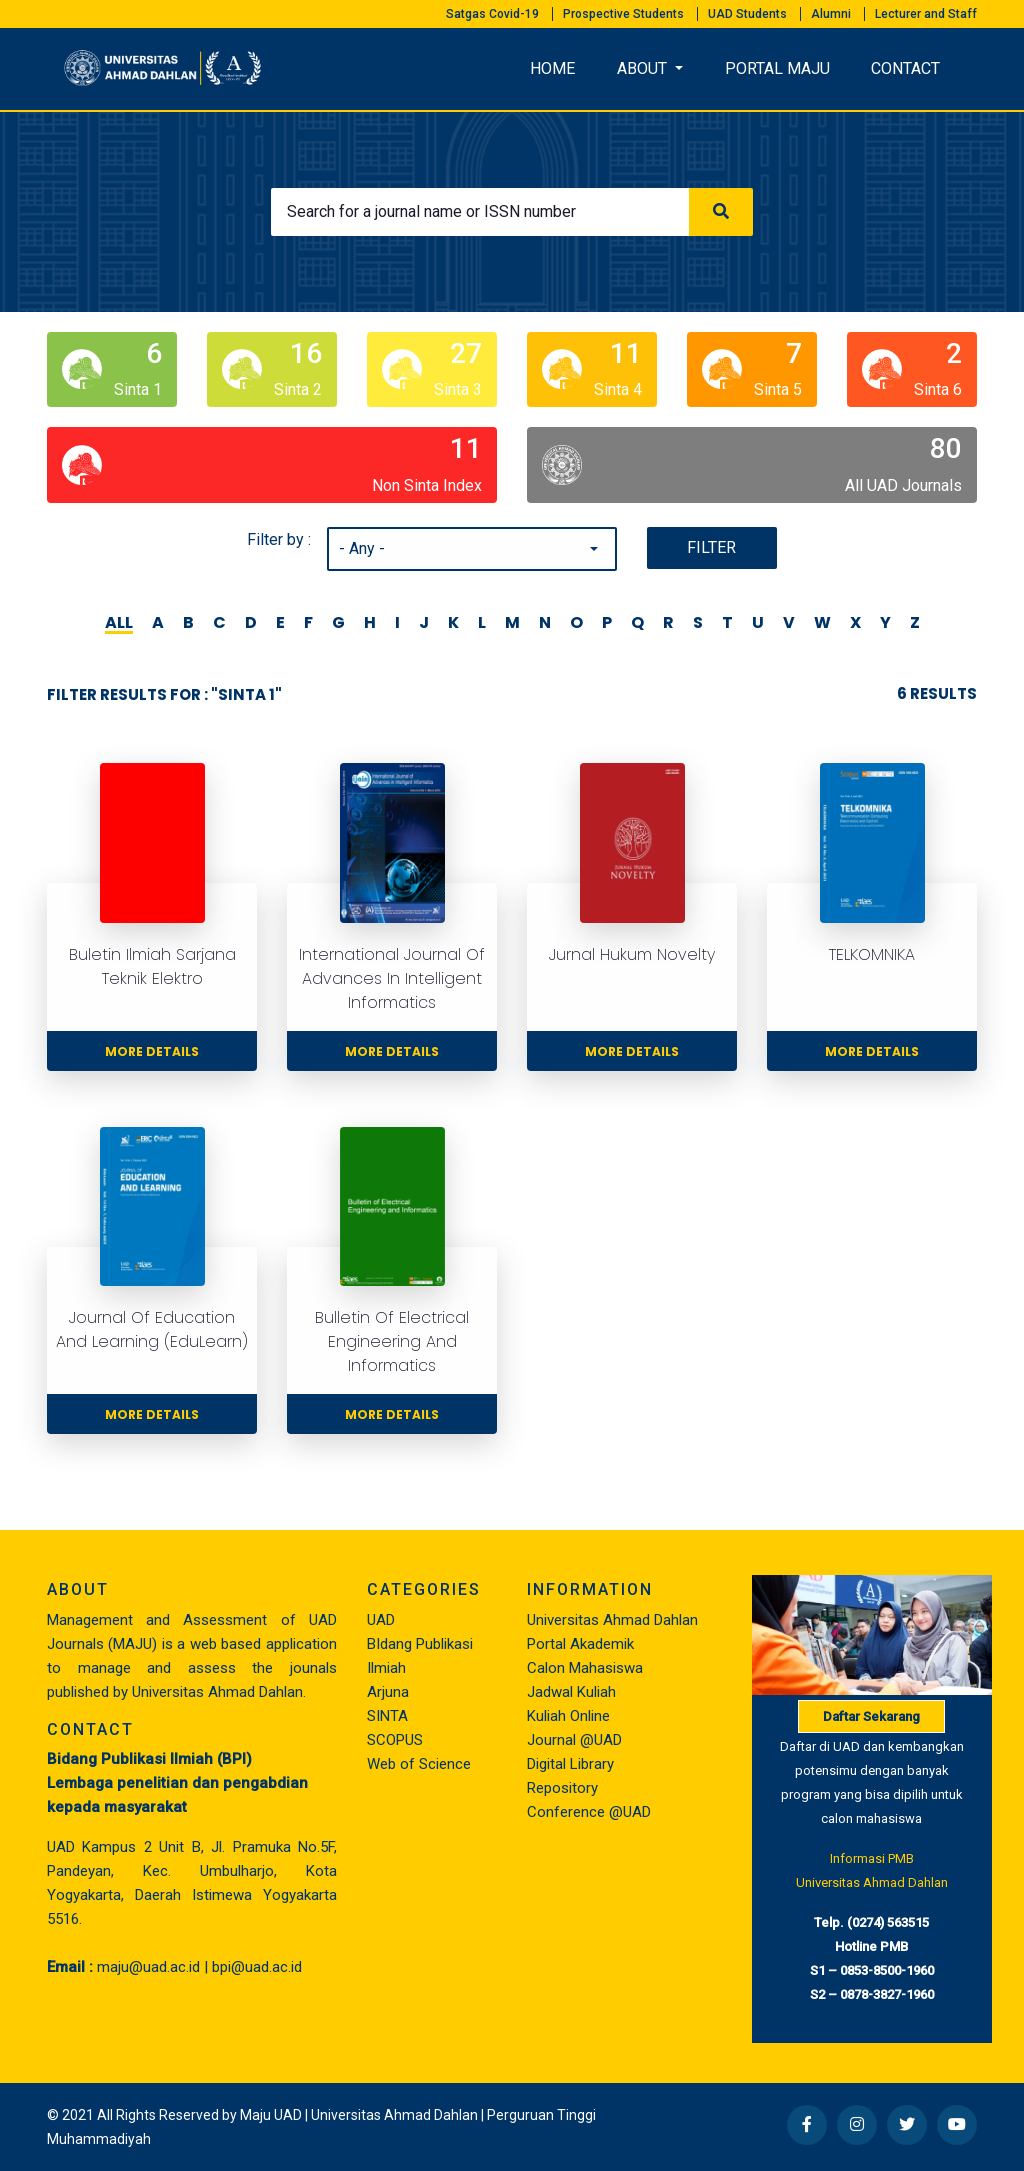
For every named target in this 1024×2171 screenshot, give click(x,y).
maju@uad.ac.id (148, 1967)
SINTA (387, 1716)
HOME (552, 68)
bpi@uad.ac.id (257, 1967)
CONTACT (905, 68)
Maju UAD (271, 2115)
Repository (562, 1788)
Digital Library (570, 1764)
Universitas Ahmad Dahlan (612, 1620)
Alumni (831, 14)
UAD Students (747, 14)
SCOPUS (395, 1740)
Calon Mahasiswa (585, 1668)
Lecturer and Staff (926, 14)
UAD (381, 1620)
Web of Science (419, 1764)
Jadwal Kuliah (571, 1692)
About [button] (644, 68)
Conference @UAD (589, 1812)
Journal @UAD (574, 1740)
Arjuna (388, 1692)
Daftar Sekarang (871, 1716)
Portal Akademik (580, 1644)
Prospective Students (623, 14)
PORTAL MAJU (777, 68)
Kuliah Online (568, 1716)
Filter (711, 547)
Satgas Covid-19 (492, 14)
